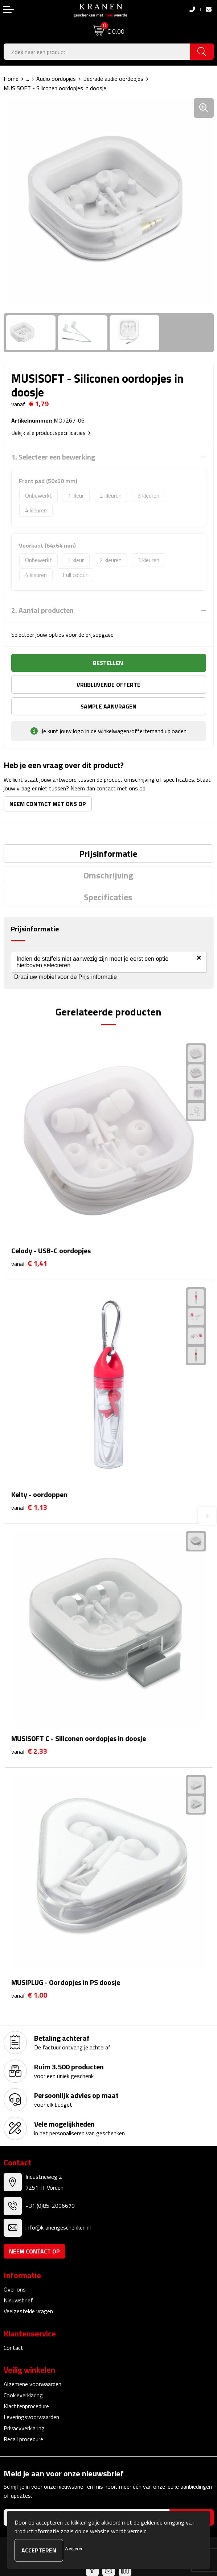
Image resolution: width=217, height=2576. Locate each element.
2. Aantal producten (42, 610)
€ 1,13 (29, 1507)
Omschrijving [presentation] (108, 875)
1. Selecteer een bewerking (53, 457)
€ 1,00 (29, 1995)
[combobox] (97, 51)
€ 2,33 (29, 1751)
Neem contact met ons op (47, 803)
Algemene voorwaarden (32, 2384)
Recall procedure (23, 2439)
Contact (13, 2347)
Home (11, 78)
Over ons (15, 2289)
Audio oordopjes (56, 78)
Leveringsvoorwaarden (31, 2417)
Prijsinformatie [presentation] (108, 853)
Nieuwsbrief (18, 2300)
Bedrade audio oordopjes (113, 78)
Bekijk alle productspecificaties (51, 432)
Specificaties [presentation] (108, 896)
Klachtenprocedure (26, 2406)
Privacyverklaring (24, 2428)
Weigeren (74, 2548)
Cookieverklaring (23, 2395)
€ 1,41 (29, 1263)
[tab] (108, 853)
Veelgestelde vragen (28, 2311)
